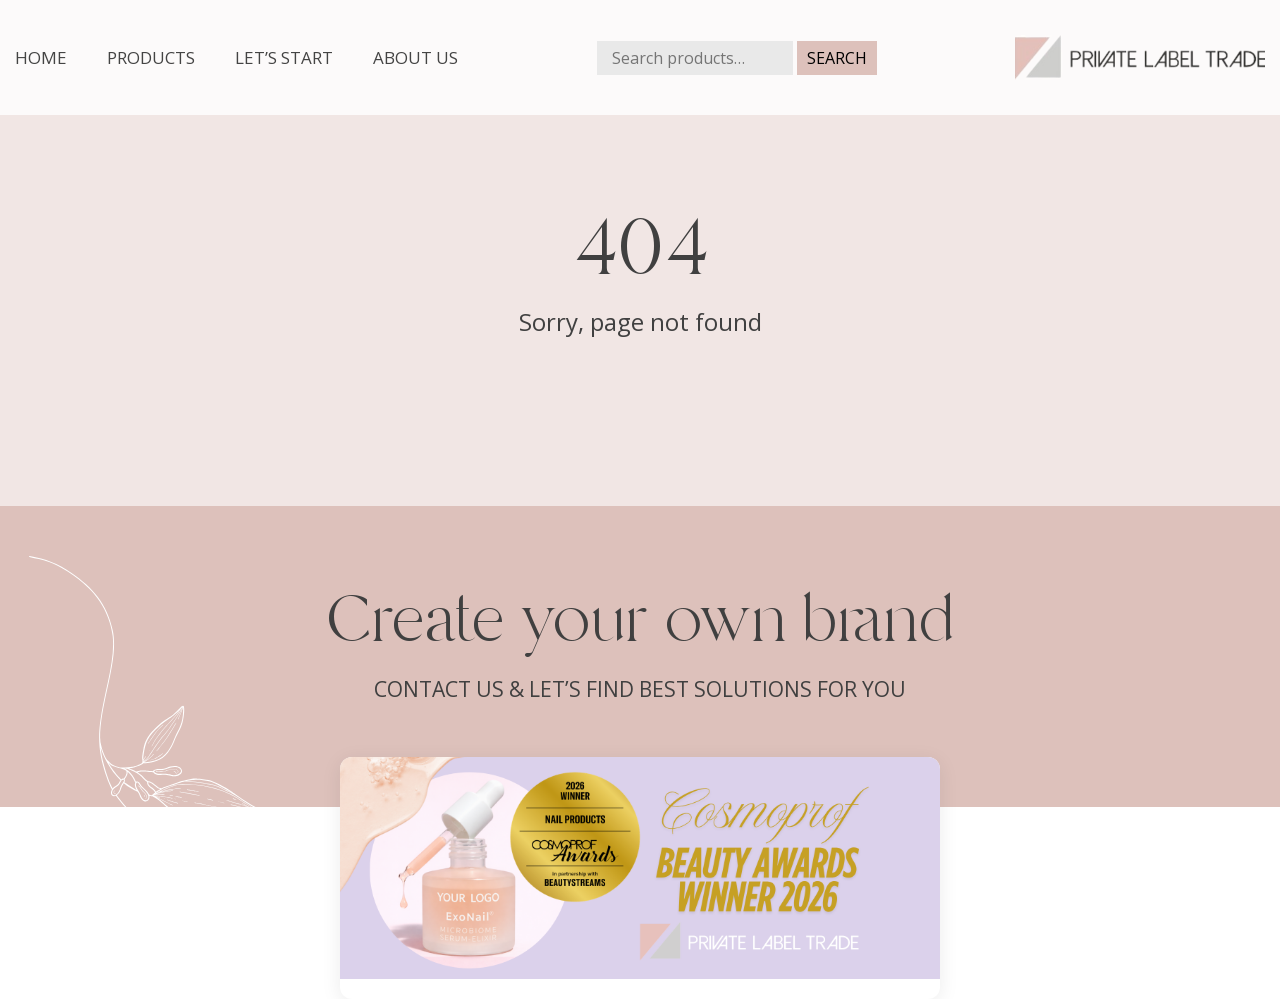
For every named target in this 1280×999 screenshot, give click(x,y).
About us (415, 57)
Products (151, 57)
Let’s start (284, 57)
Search (837, 58)
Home (41, 57)
